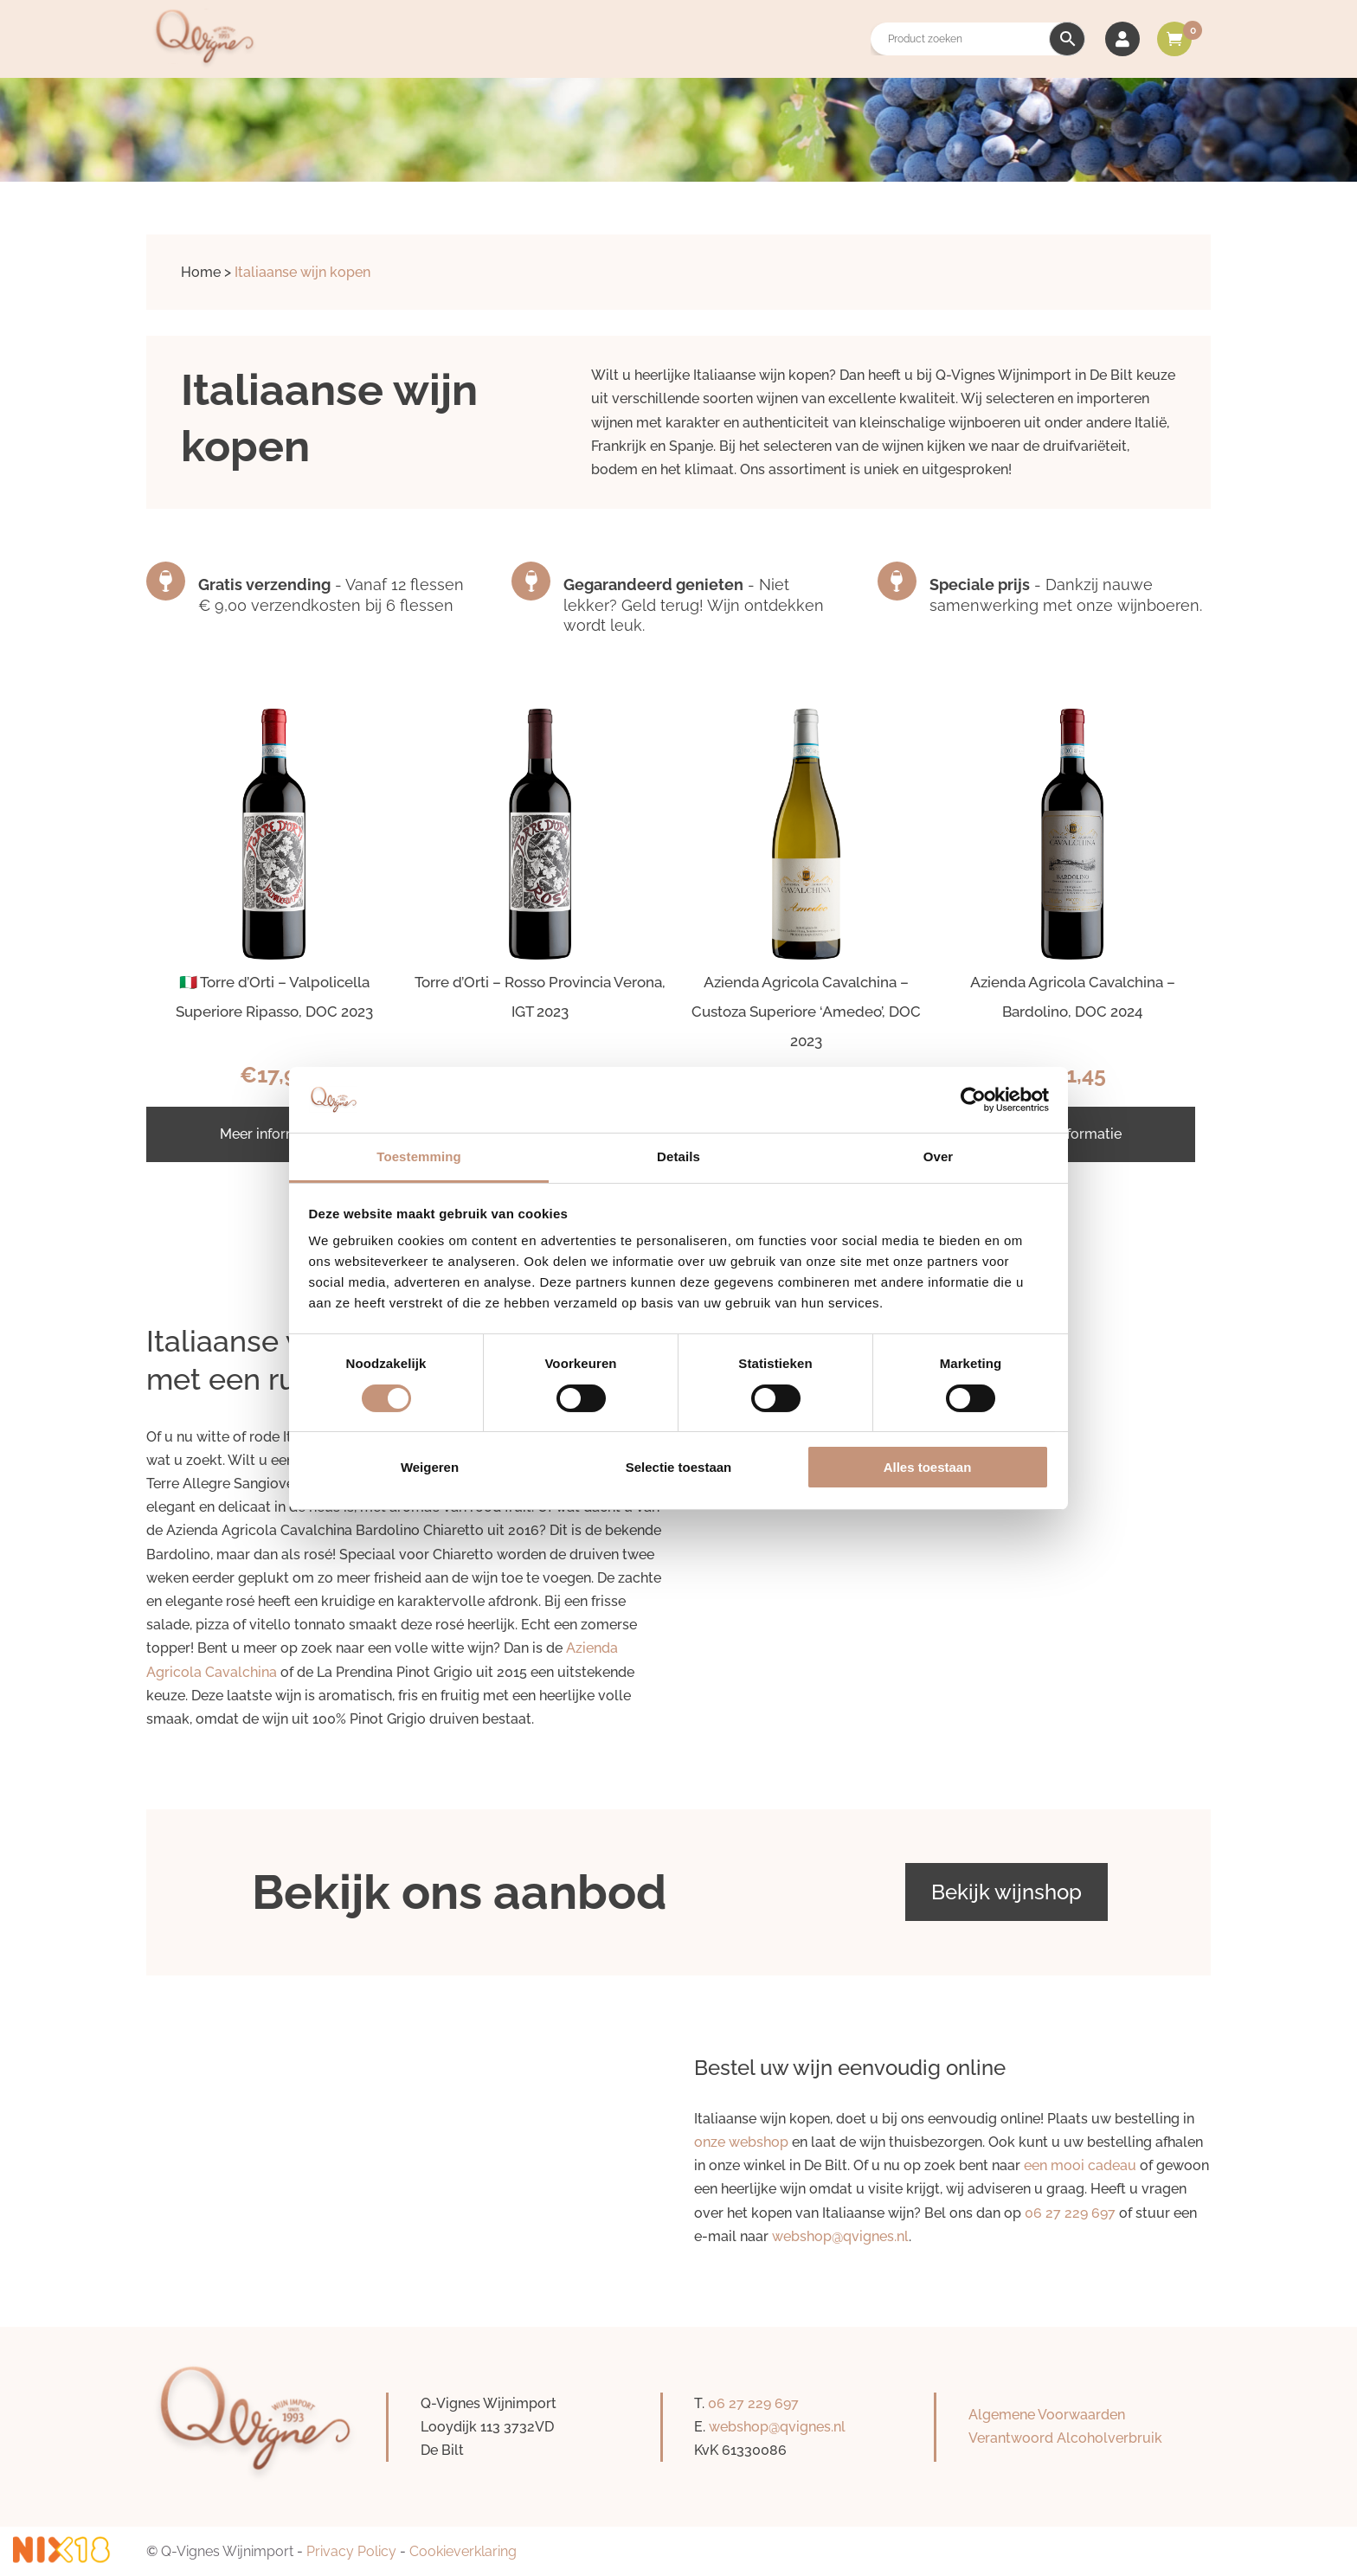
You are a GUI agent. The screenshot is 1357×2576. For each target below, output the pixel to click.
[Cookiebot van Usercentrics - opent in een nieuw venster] (973, 1100)
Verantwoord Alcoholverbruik (1065, 2438)
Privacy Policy (351, 2551)
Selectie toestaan (679, 1467)
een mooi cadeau (1080, 2165)
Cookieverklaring (463, 2551)
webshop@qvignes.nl (840, 2236)
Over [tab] (938, 1156)
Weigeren (430, 1467)
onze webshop (741, 2142)
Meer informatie (272, 1134)
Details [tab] (678, 1156)
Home (201, 272)
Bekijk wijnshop (1006, 1892)
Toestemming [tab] (418, 1156)
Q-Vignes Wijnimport (227, 2551)
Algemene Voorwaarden (1046, 2414)
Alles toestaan (928, 1467)
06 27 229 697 (1070, 2213)
